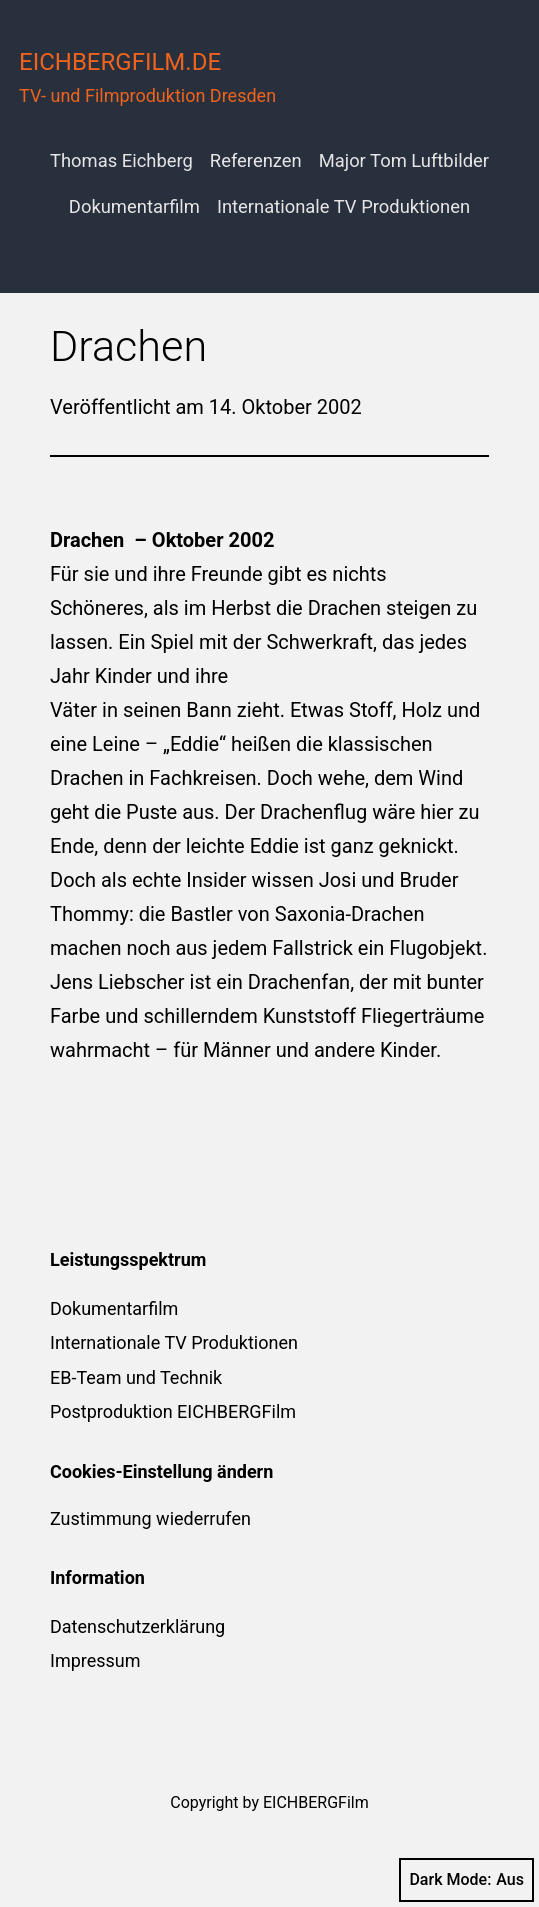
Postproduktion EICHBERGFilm (173, 1411)
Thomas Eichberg (121, 160)
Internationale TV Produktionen (343, 206)
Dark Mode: (466, 1880)
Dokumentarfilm (134, 206)
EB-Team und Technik (136, 1377)
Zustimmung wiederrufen (150, 1518)
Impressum (95, 1660)
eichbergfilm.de (120, 62)
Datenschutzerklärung (137, 1626)
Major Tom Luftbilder (404, 160)
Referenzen (256, 160)
